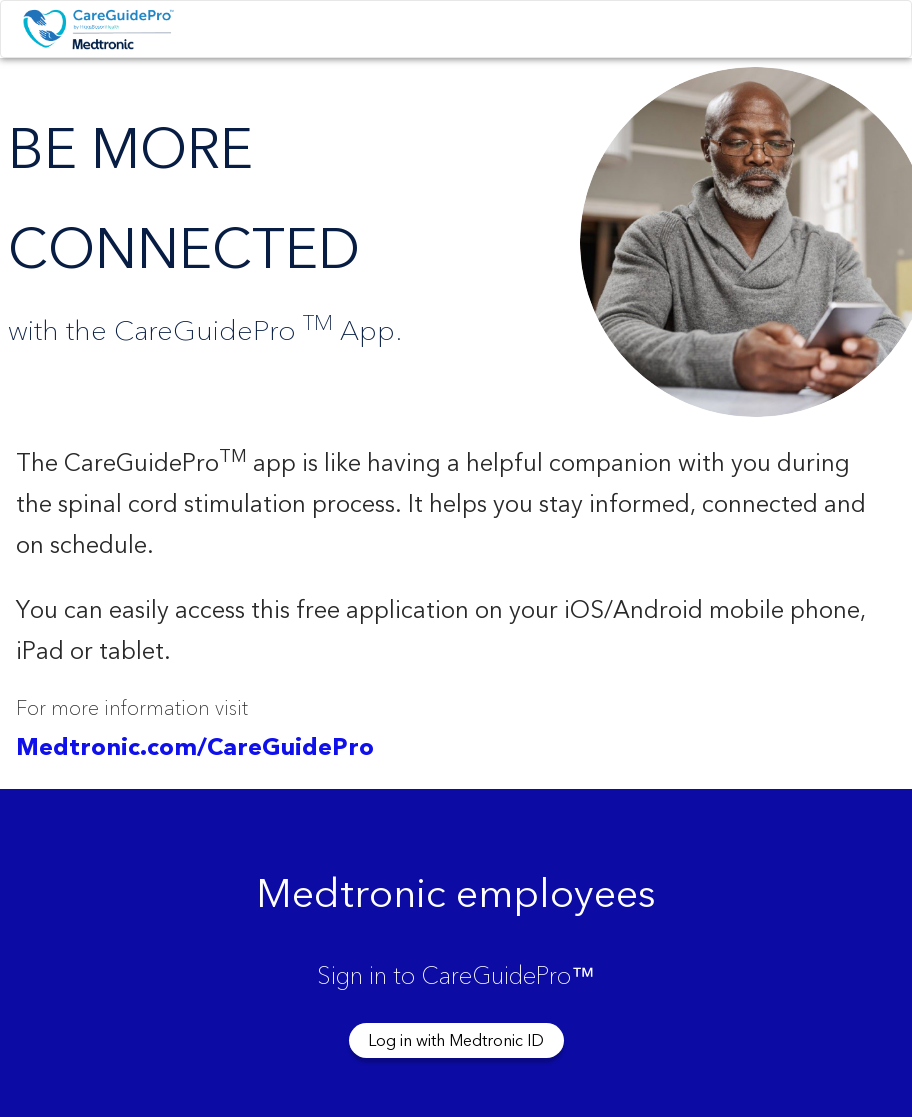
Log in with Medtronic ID (456, 1041)
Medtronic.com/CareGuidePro (195, 748)
